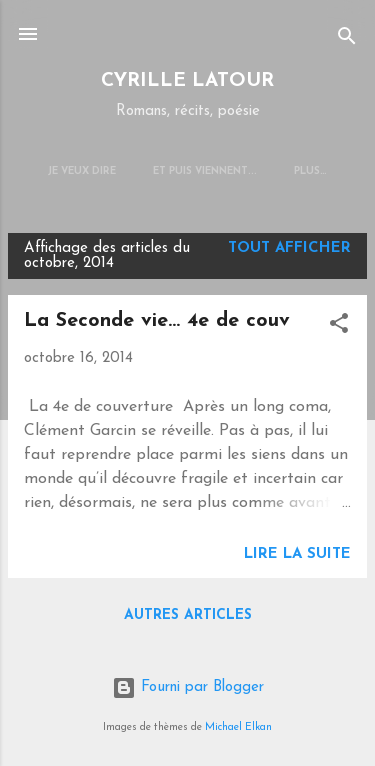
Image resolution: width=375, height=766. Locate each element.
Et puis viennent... (205, 171)
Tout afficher (289, 248)
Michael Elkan (238, 727)
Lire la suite (297, 554)
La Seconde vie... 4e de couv (157, 321)
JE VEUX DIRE (82, 171)
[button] (339, 327)
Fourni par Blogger (188, 687)
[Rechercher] (347, 40)
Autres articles (188, 615)
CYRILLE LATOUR (187, 81)
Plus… (310, 171)
